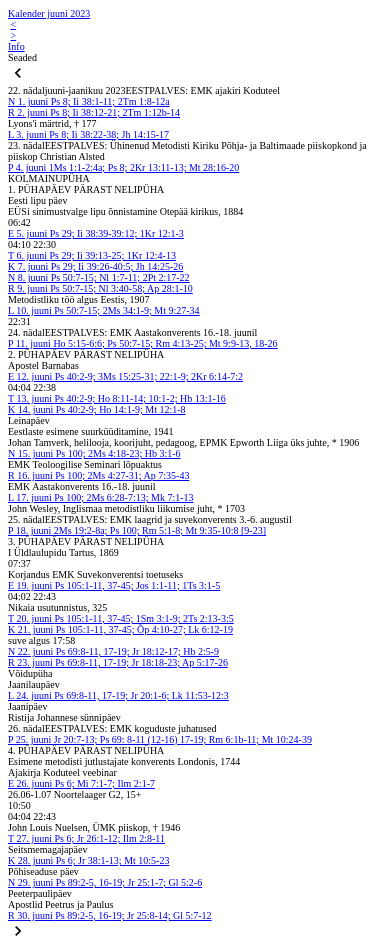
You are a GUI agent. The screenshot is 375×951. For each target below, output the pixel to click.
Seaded (22, 57)
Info (16, 46)
